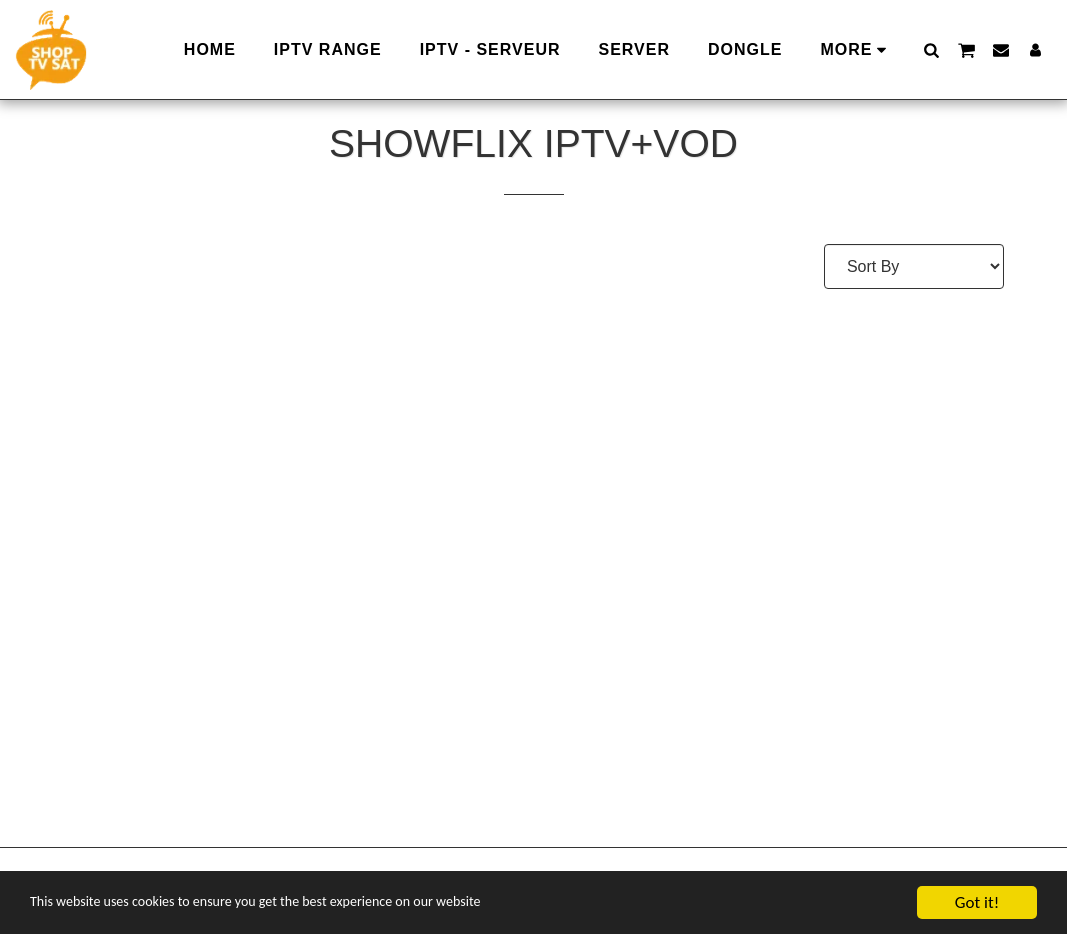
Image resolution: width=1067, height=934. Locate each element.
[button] (931, 49)
